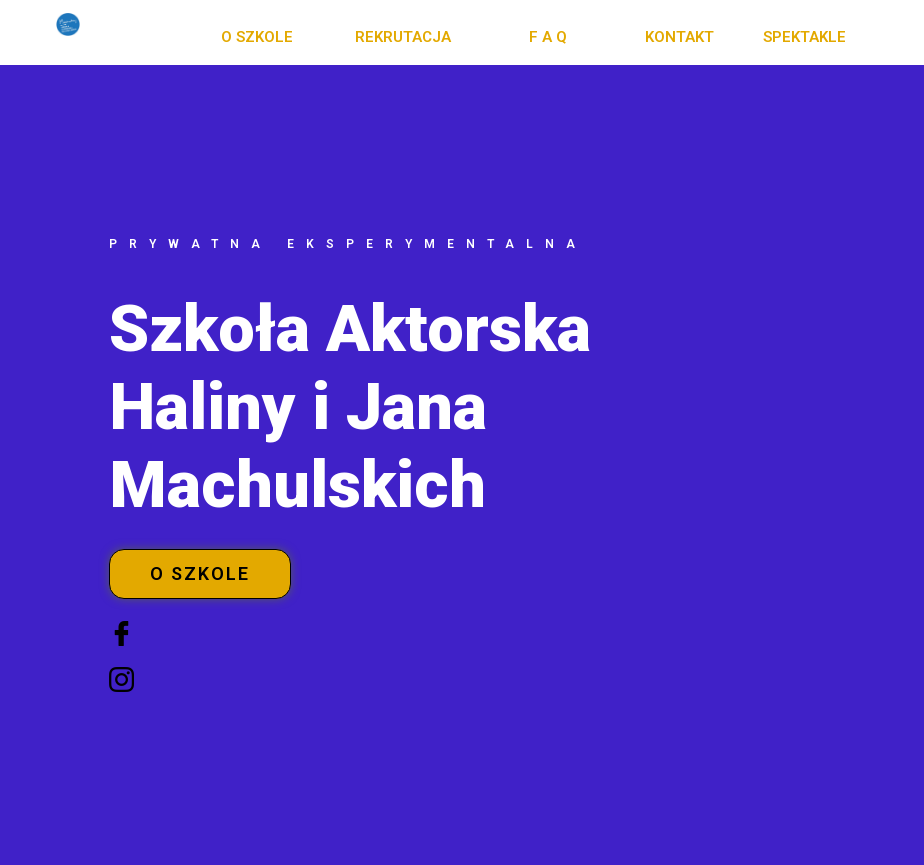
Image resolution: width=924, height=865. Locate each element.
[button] (257, 37)
